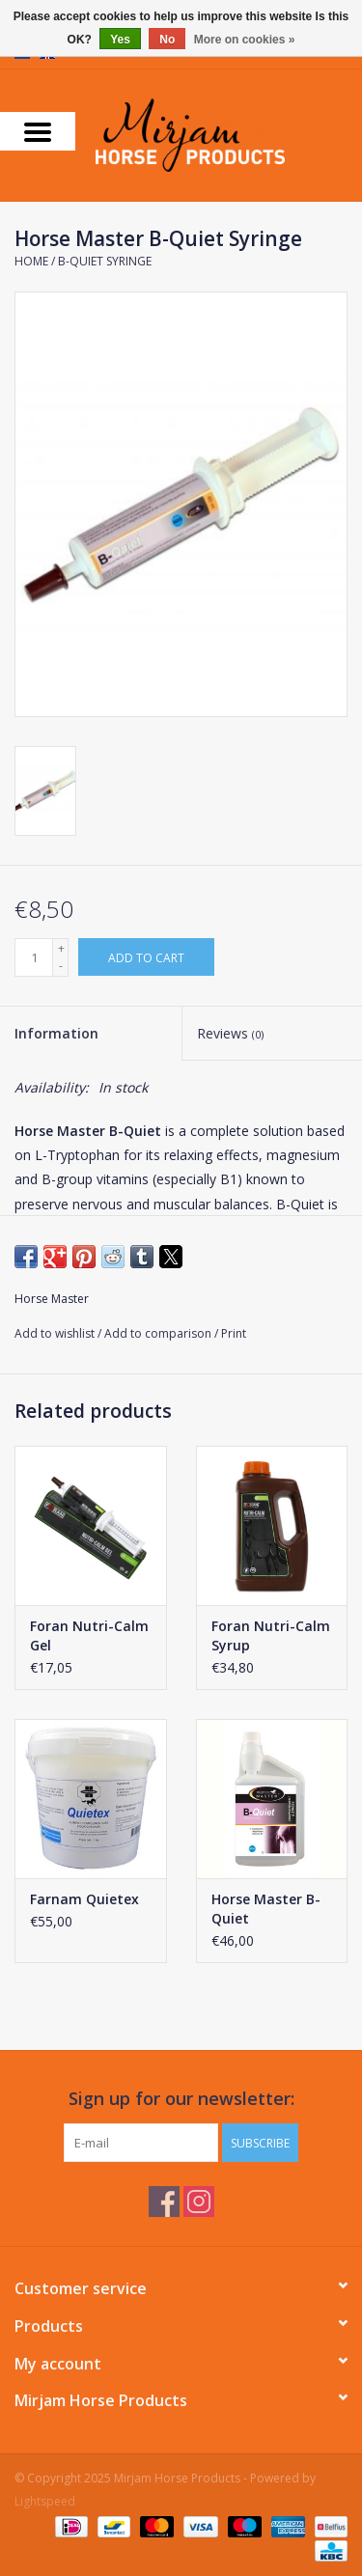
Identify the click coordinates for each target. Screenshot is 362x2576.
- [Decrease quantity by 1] (61, 965)
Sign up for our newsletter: (181, 2099)
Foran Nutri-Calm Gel (89, 1635)
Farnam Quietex (84, 1899)
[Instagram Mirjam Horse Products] (198, 2201)
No (167, 39)
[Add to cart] (146, 957)
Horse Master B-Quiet (265, 1908)
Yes (120, 39)
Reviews (230, 1033)
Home (31, 261)
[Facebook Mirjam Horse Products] (164, 2201)
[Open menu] (37, 131)
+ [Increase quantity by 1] (61, 948)
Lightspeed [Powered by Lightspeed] (44, 2501)
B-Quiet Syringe (105, 261)
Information (56, 1033)
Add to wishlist (55, 1333)
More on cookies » (244, 39)
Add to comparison (159, 1333)
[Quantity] (33, 957)
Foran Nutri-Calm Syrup (270, 1635)
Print (233, 1333)
